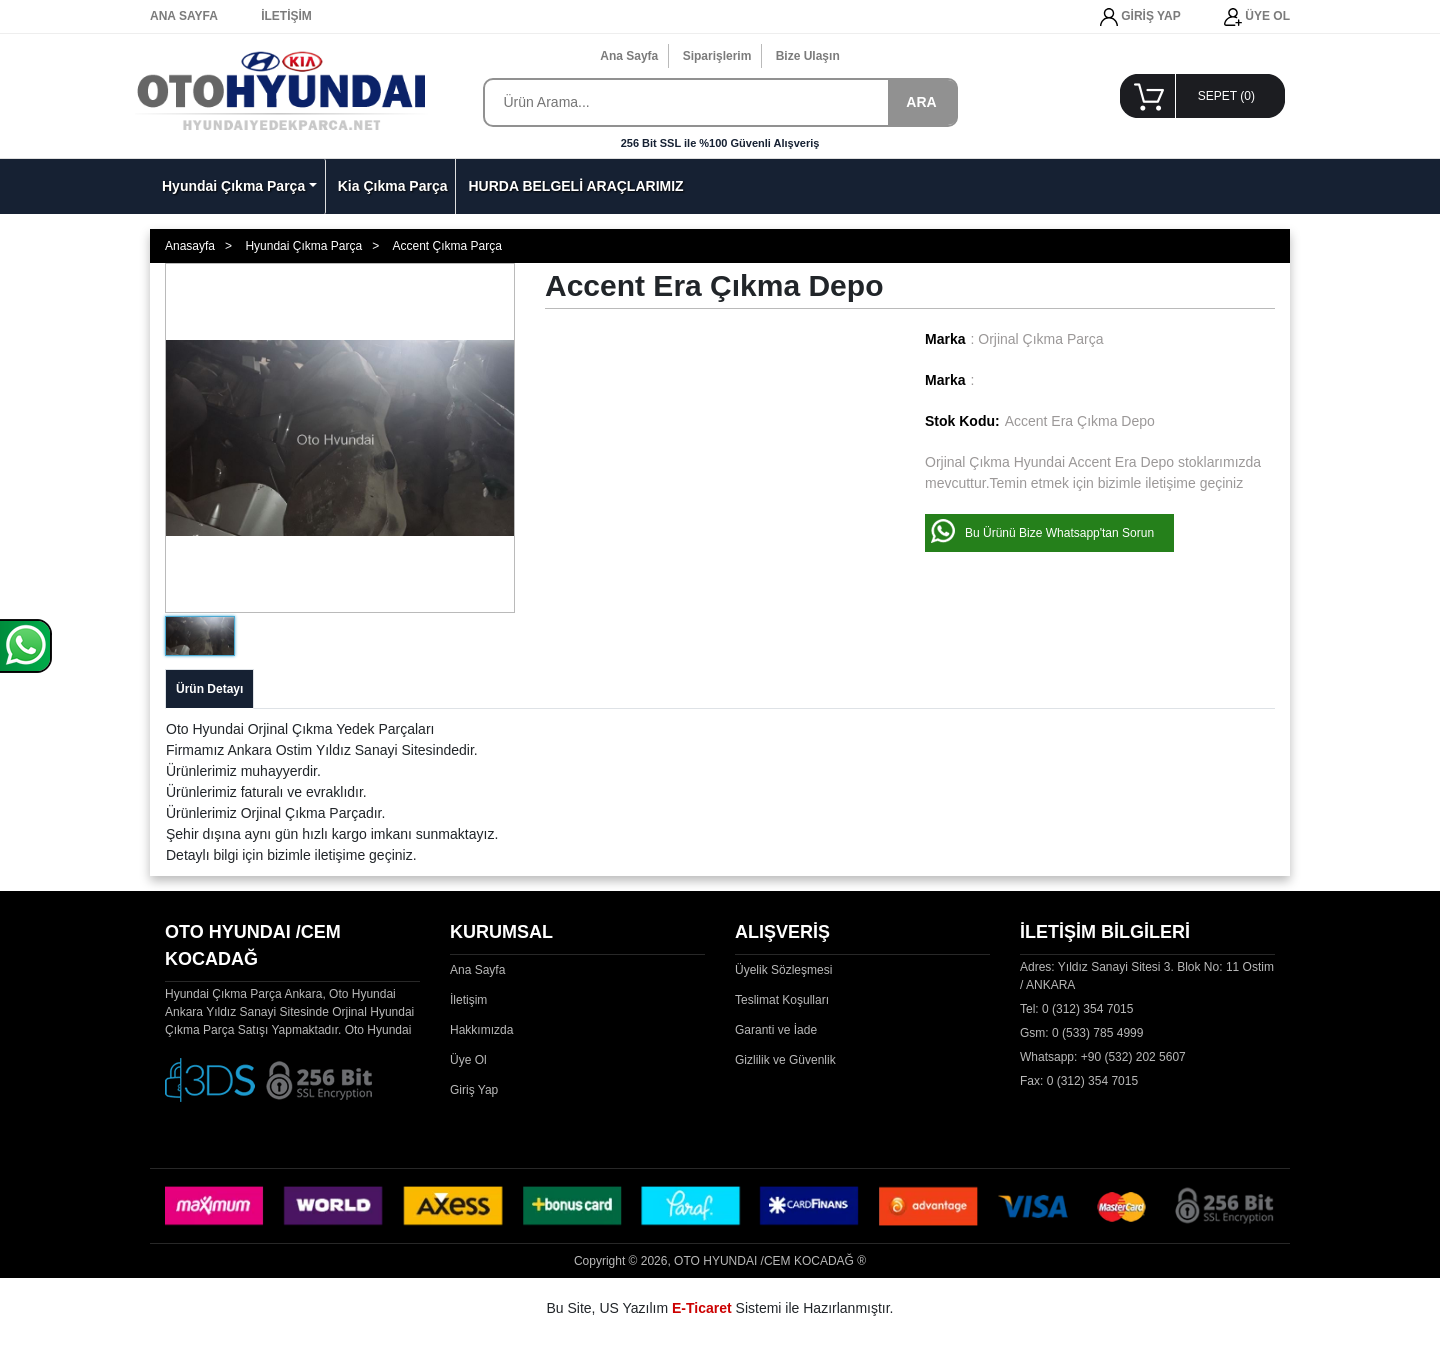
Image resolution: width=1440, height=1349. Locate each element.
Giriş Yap (474, 1090)
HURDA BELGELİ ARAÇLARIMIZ (575, 186)
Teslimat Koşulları (782, 1000)
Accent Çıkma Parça (446, 246)
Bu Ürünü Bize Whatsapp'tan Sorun (1059, 533)
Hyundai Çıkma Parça (233, 186)
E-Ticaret (702, 1308)
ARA (921, 102)
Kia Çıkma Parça (393, 186)
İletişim (468, 1000)
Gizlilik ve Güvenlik (785, 1060)
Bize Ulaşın (808, 56)
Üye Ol (468, 1060)
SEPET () (1226, 96)
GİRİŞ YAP (1140, 17)
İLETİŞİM (286, 16)
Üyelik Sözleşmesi (783, 970)
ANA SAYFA (184, 16)
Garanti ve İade (776, 1030)
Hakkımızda (481, 1030)
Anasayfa (190, 246)
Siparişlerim (717, 56)
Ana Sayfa (629, 56)
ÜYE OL (1257, 17)
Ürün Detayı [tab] (209, 689)
